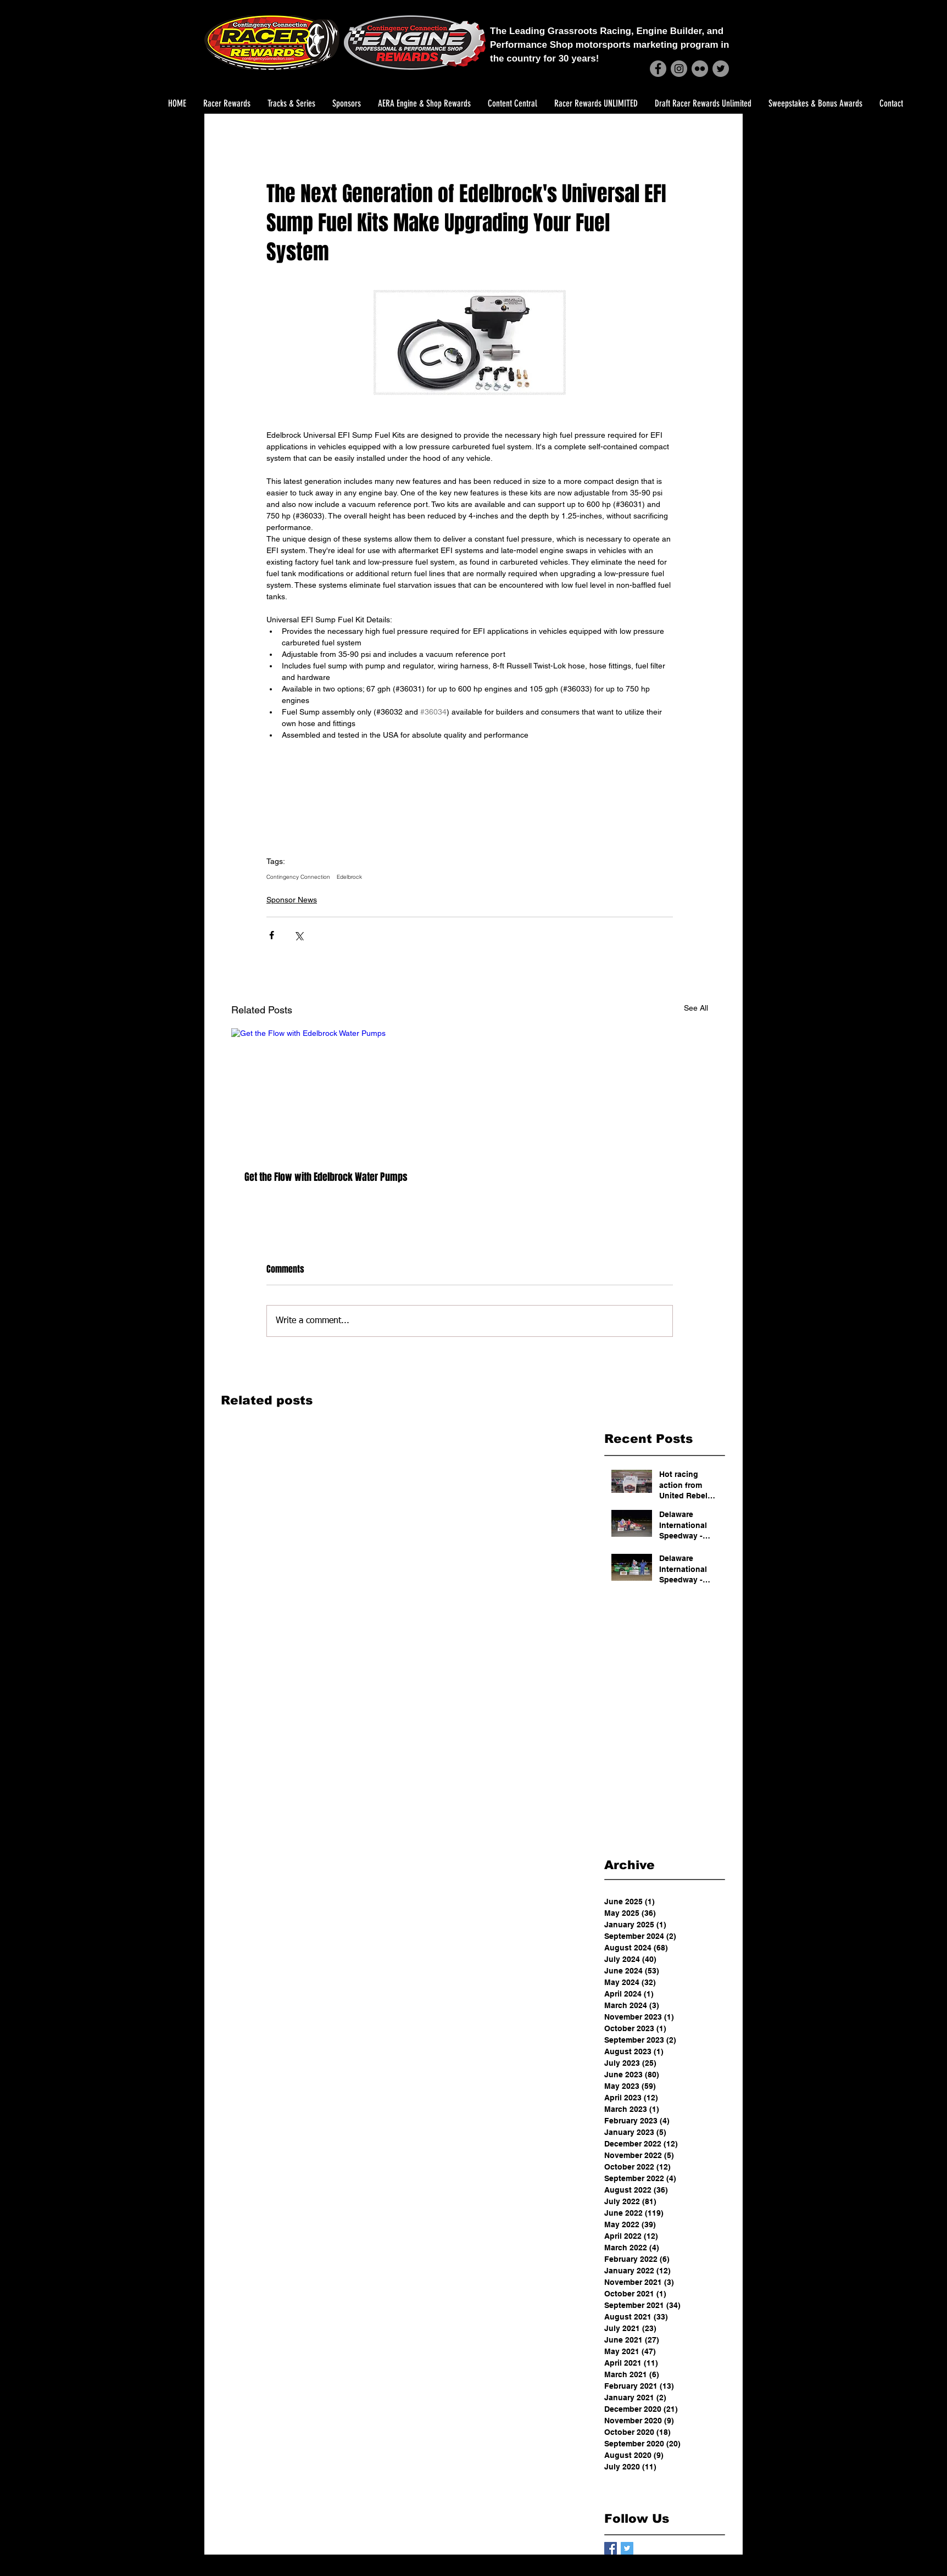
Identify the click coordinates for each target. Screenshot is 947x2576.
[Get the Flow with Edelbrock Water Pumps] (345, 1092)
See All (696, 1007)
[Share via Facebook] (271, 935)
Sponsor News (291, 899)
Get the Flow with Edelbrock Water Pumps (326, 1177)
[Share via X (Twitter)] (298, 935)
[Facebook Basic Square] (610, 2548)
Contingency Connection (298, 877)
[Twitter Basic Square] (627, 2548)
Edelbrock (349, 877)
